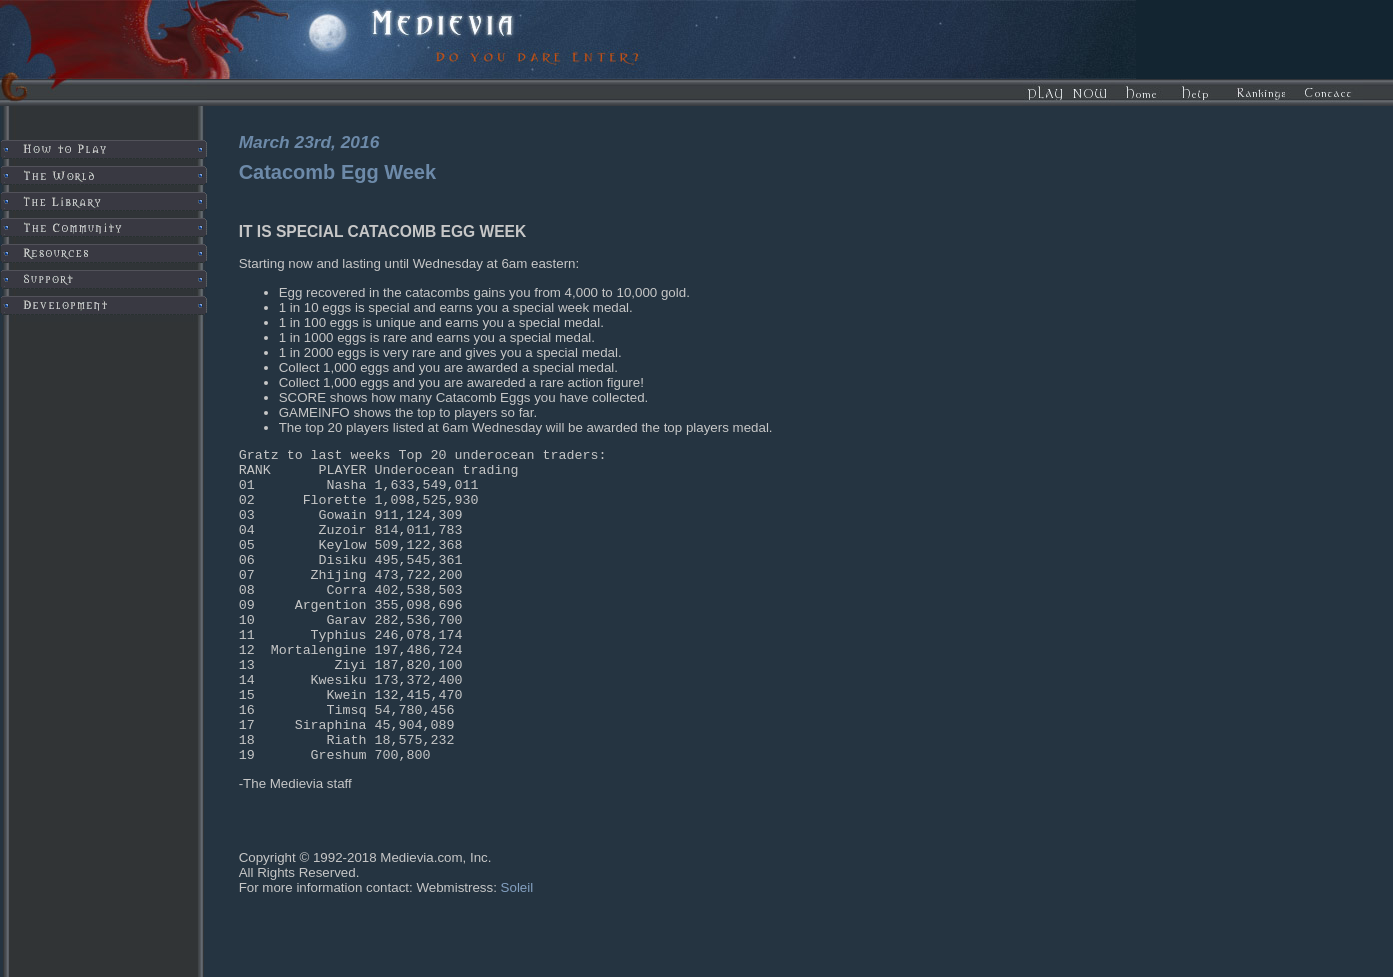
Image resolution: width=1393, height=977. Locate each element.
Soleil (517, 950)
